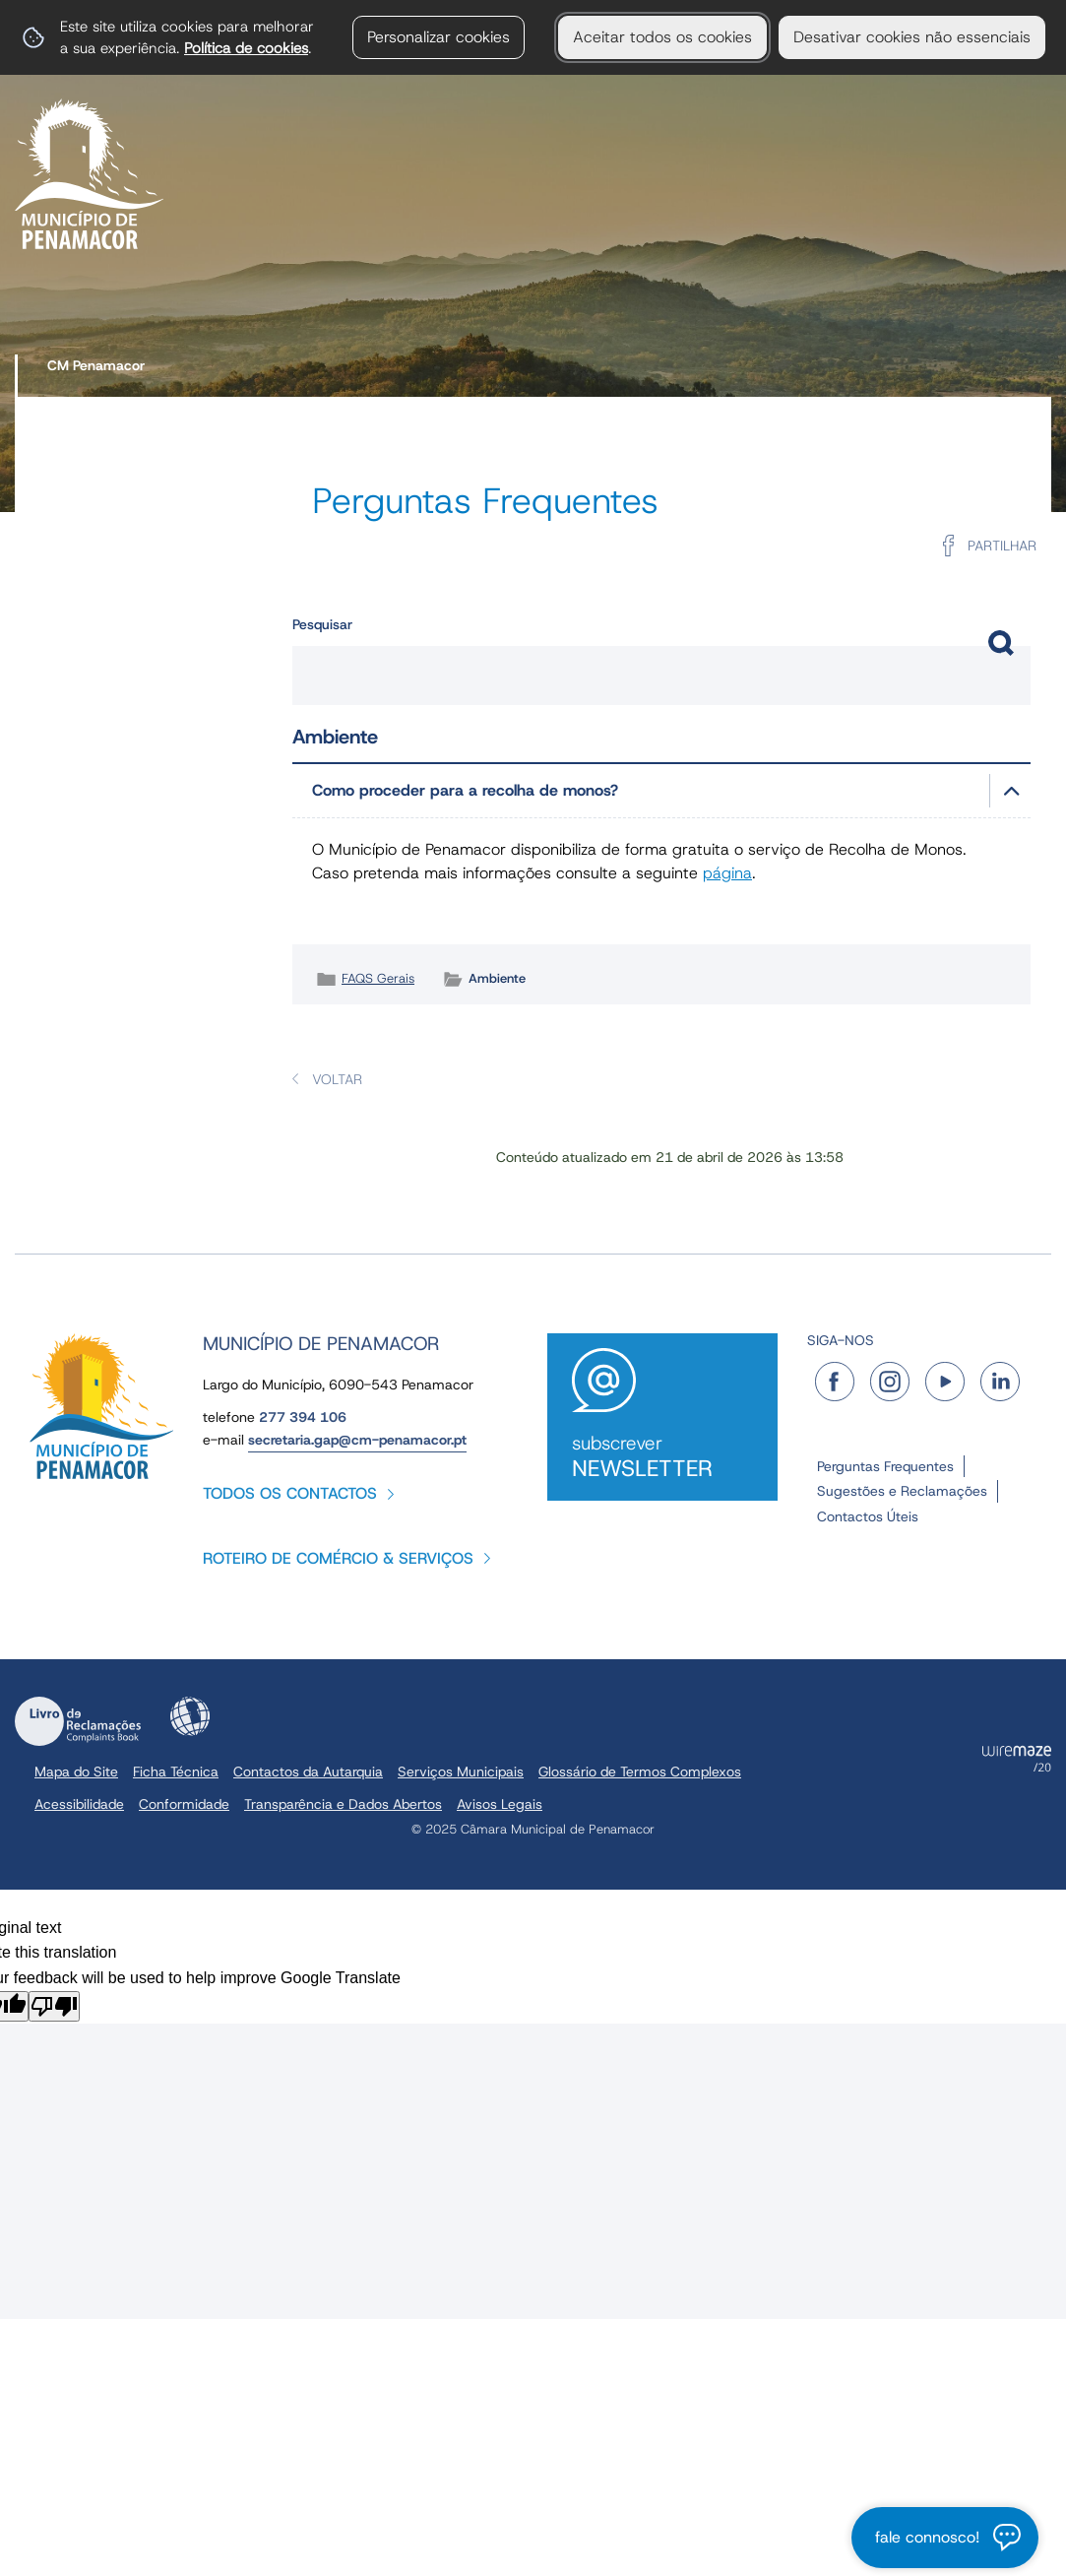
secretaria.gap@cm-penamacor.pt (357, 1439)
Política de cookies (246, 47)
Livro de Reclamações (78, 1721)
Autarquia (238, 212)
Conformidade (184, 1804)
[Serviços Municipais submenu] (524, 214)
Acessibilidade (190, 1716)
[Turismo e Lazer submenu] (859, 214)
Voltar (337, 1079)
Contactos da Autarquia (308, 1771)
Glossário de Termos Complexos (639, 1771)
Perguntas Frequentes (885, 1466)
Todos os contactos (290, 1493)
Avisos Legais (499, 1804)
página (727, 873)
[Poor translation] (54, 2006)
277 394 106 (302, 1417)
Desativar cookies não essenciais (912, 37)
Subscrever (662, 1457)
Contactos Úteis (867, 1516)
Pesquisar (322, 624)
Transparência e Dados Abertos (343, 1804)
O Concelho (599, 212)
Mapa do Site (76, 1771)
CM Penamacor (96, 365)
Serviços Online (953, 212)
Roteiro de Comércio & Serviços (338, 1558)
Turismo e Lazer (766, 212)
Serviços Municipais (415, 212)
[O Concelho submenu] (673, 214)
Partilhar (1002, 545)
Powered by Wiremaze (1016, 1758)
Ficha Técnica (176, 1771)
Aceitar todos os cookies (662, 37)
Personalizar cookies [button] (438, 37)
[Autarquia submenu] (305, 214)
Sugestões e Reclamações (902, 1491)
